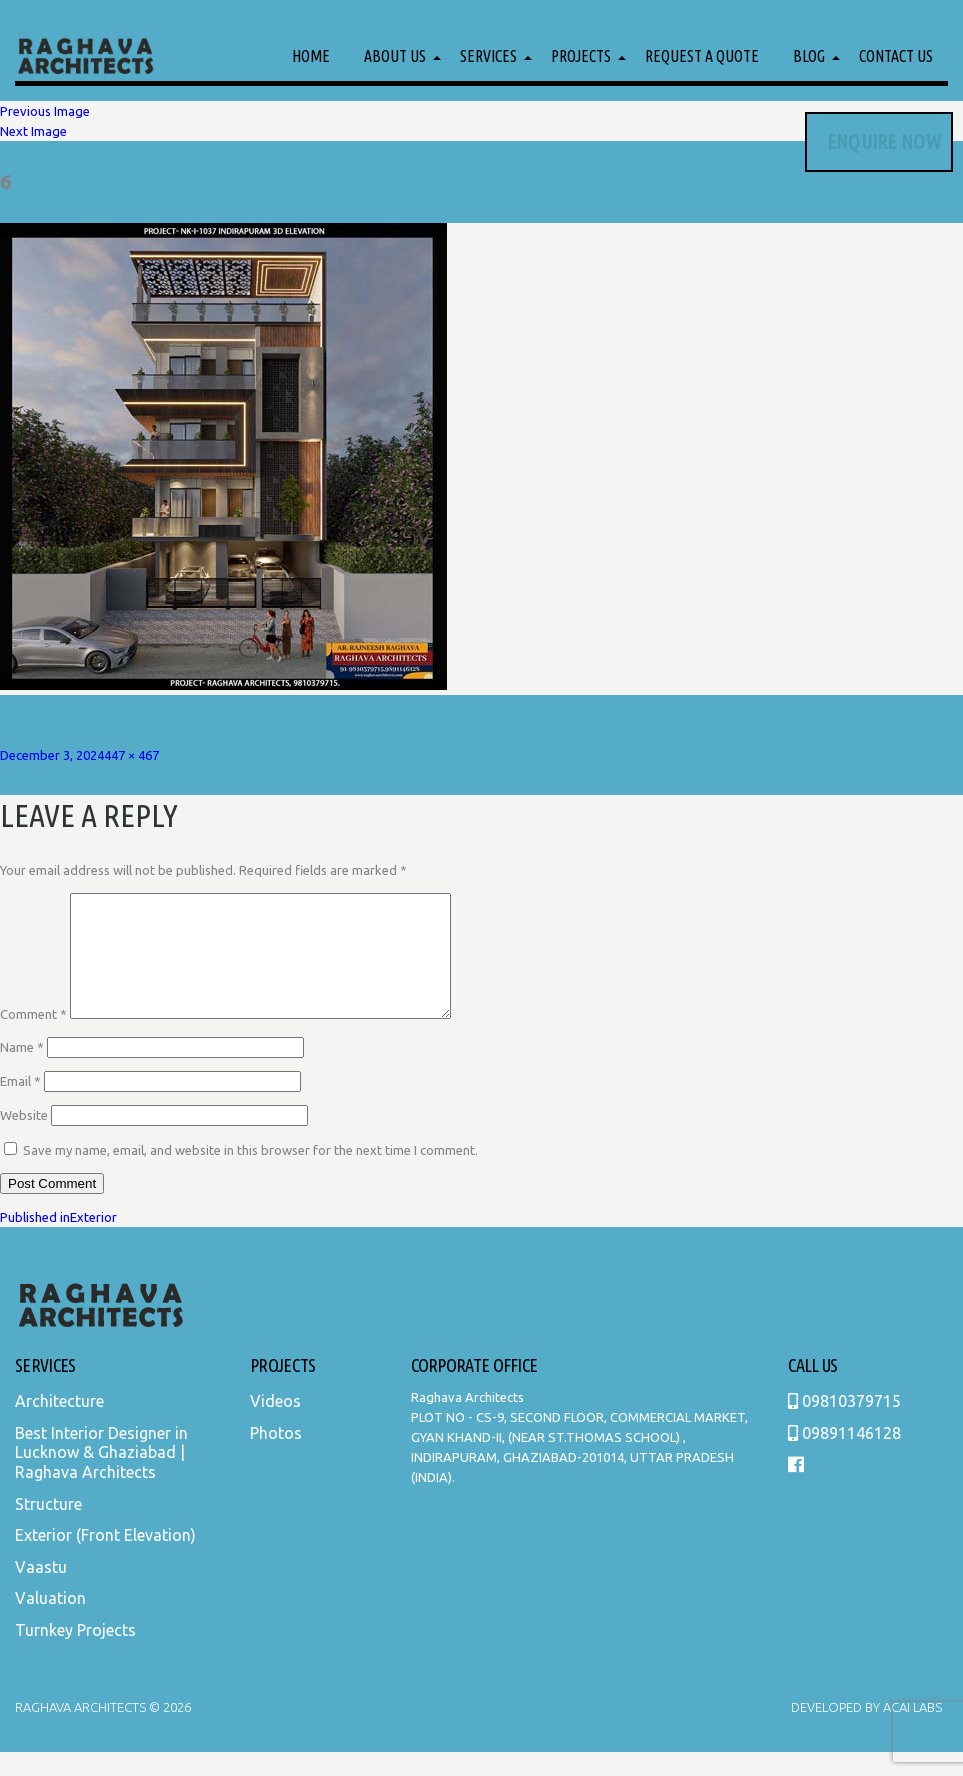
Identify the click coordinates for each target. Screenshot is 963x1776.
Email (20, 1105)
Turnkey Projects (75, 1654)
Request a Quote (702, 56)
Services (488, 56)
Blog (809, 56)
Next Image (33, 131)
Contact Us (896, 56)
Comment (33, 1038)
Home (311, 56)
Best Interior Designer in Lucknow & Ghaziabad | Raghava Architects (101, 1476)
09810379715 (844, 1425)
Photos (276, 1457)
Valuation (50, 1622)
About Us (395, 56)
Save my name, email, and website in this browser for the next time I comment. (250, 1174)
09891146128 (844, 1457)
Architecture (59, 1425)
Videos (275, 1425)
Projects (581, 56)
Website (24, 1139)
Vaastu (41, 1591)
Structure (48, 1528)
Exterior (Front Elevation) (105, 1559)
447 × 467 (131, 755)
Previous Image (45, 111)
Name (22, 1071)
